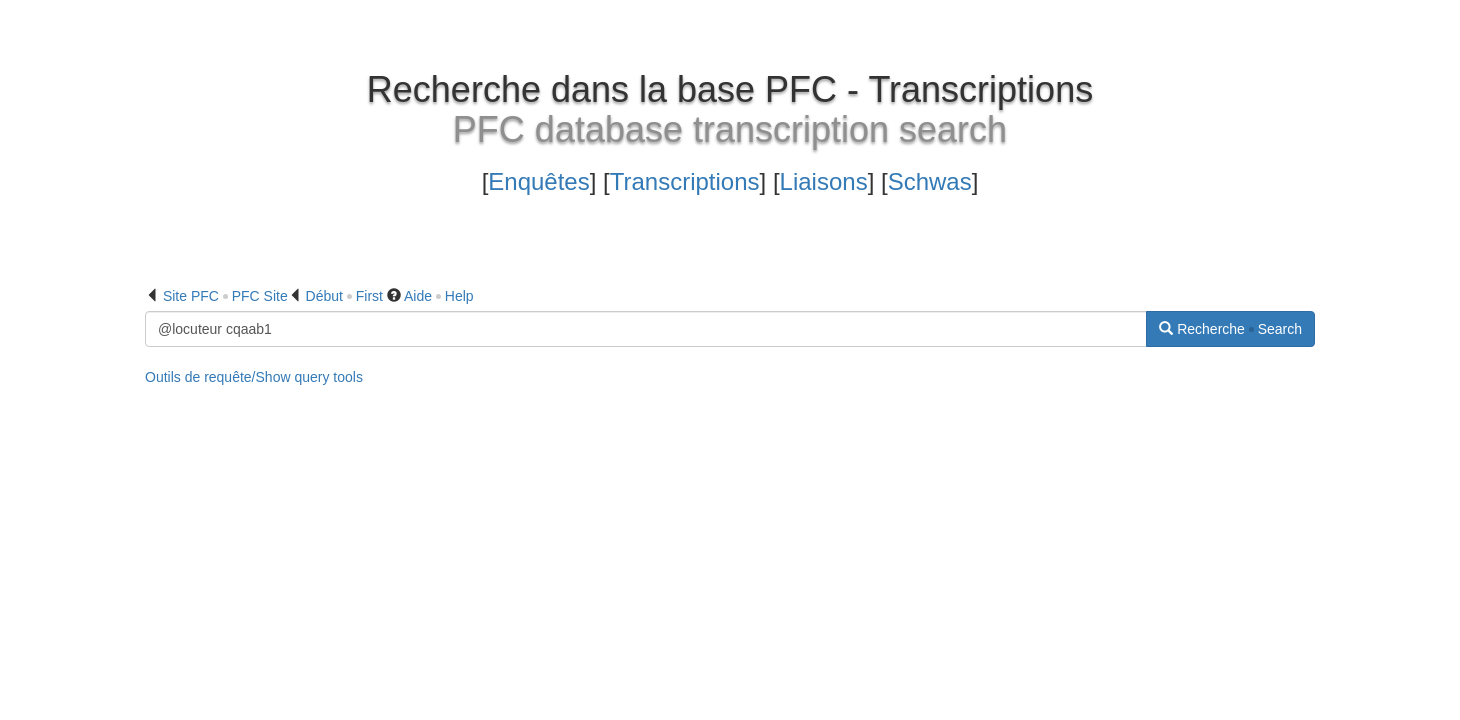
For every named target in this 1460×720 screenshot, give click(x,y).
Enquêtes (538, 181)
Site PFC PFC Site (225, 296)
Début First (344, 296)
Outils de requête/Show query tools (254, 377)
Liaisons (824, 181)
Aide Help (439, 296)
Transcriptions (685, 181)
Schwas (930, 181)
